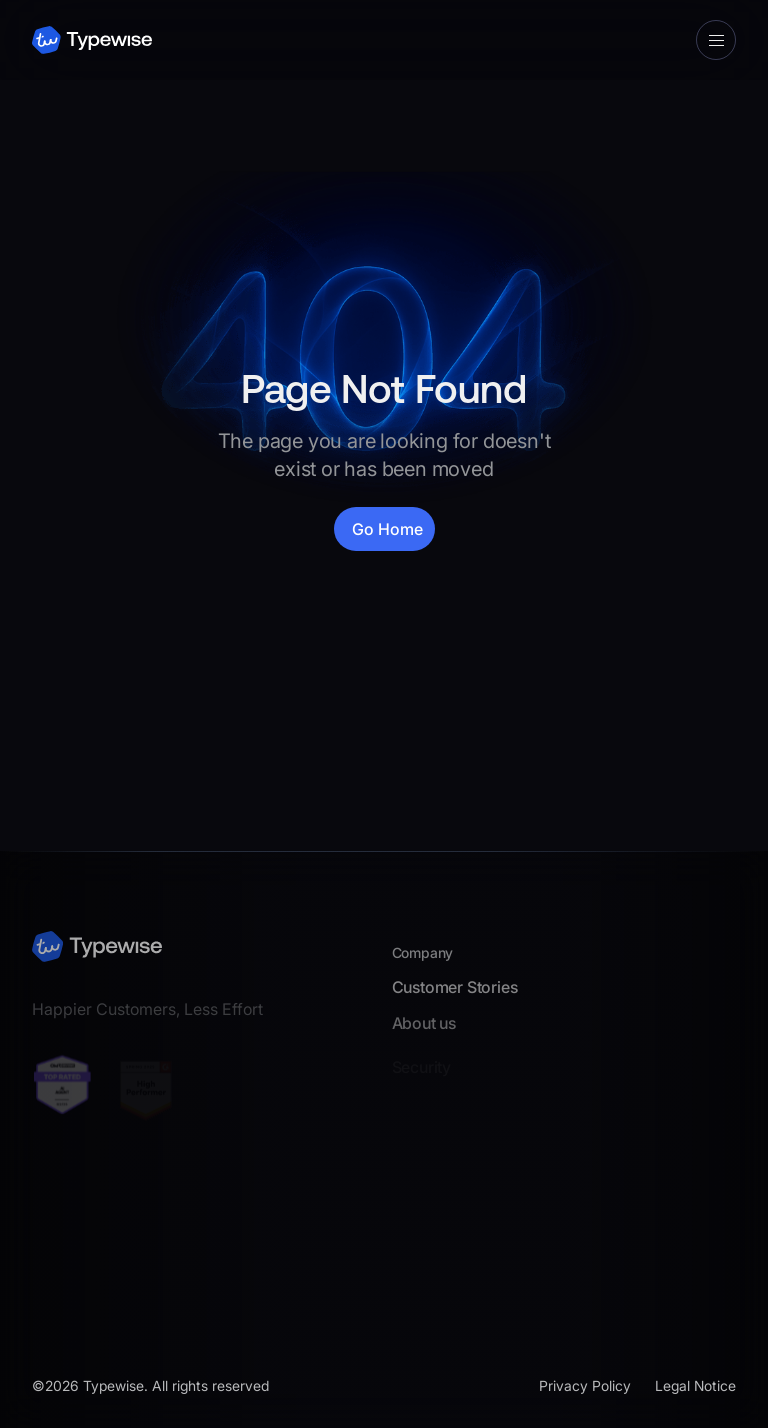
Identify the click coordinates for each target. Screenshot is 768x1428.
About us (424, 1028)
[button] (716, 40)
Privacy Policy (585, 1385)
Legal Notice (695, 1385)
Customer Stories (455, 991)
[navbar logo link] (92, 40)
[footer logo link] (97, 945)
